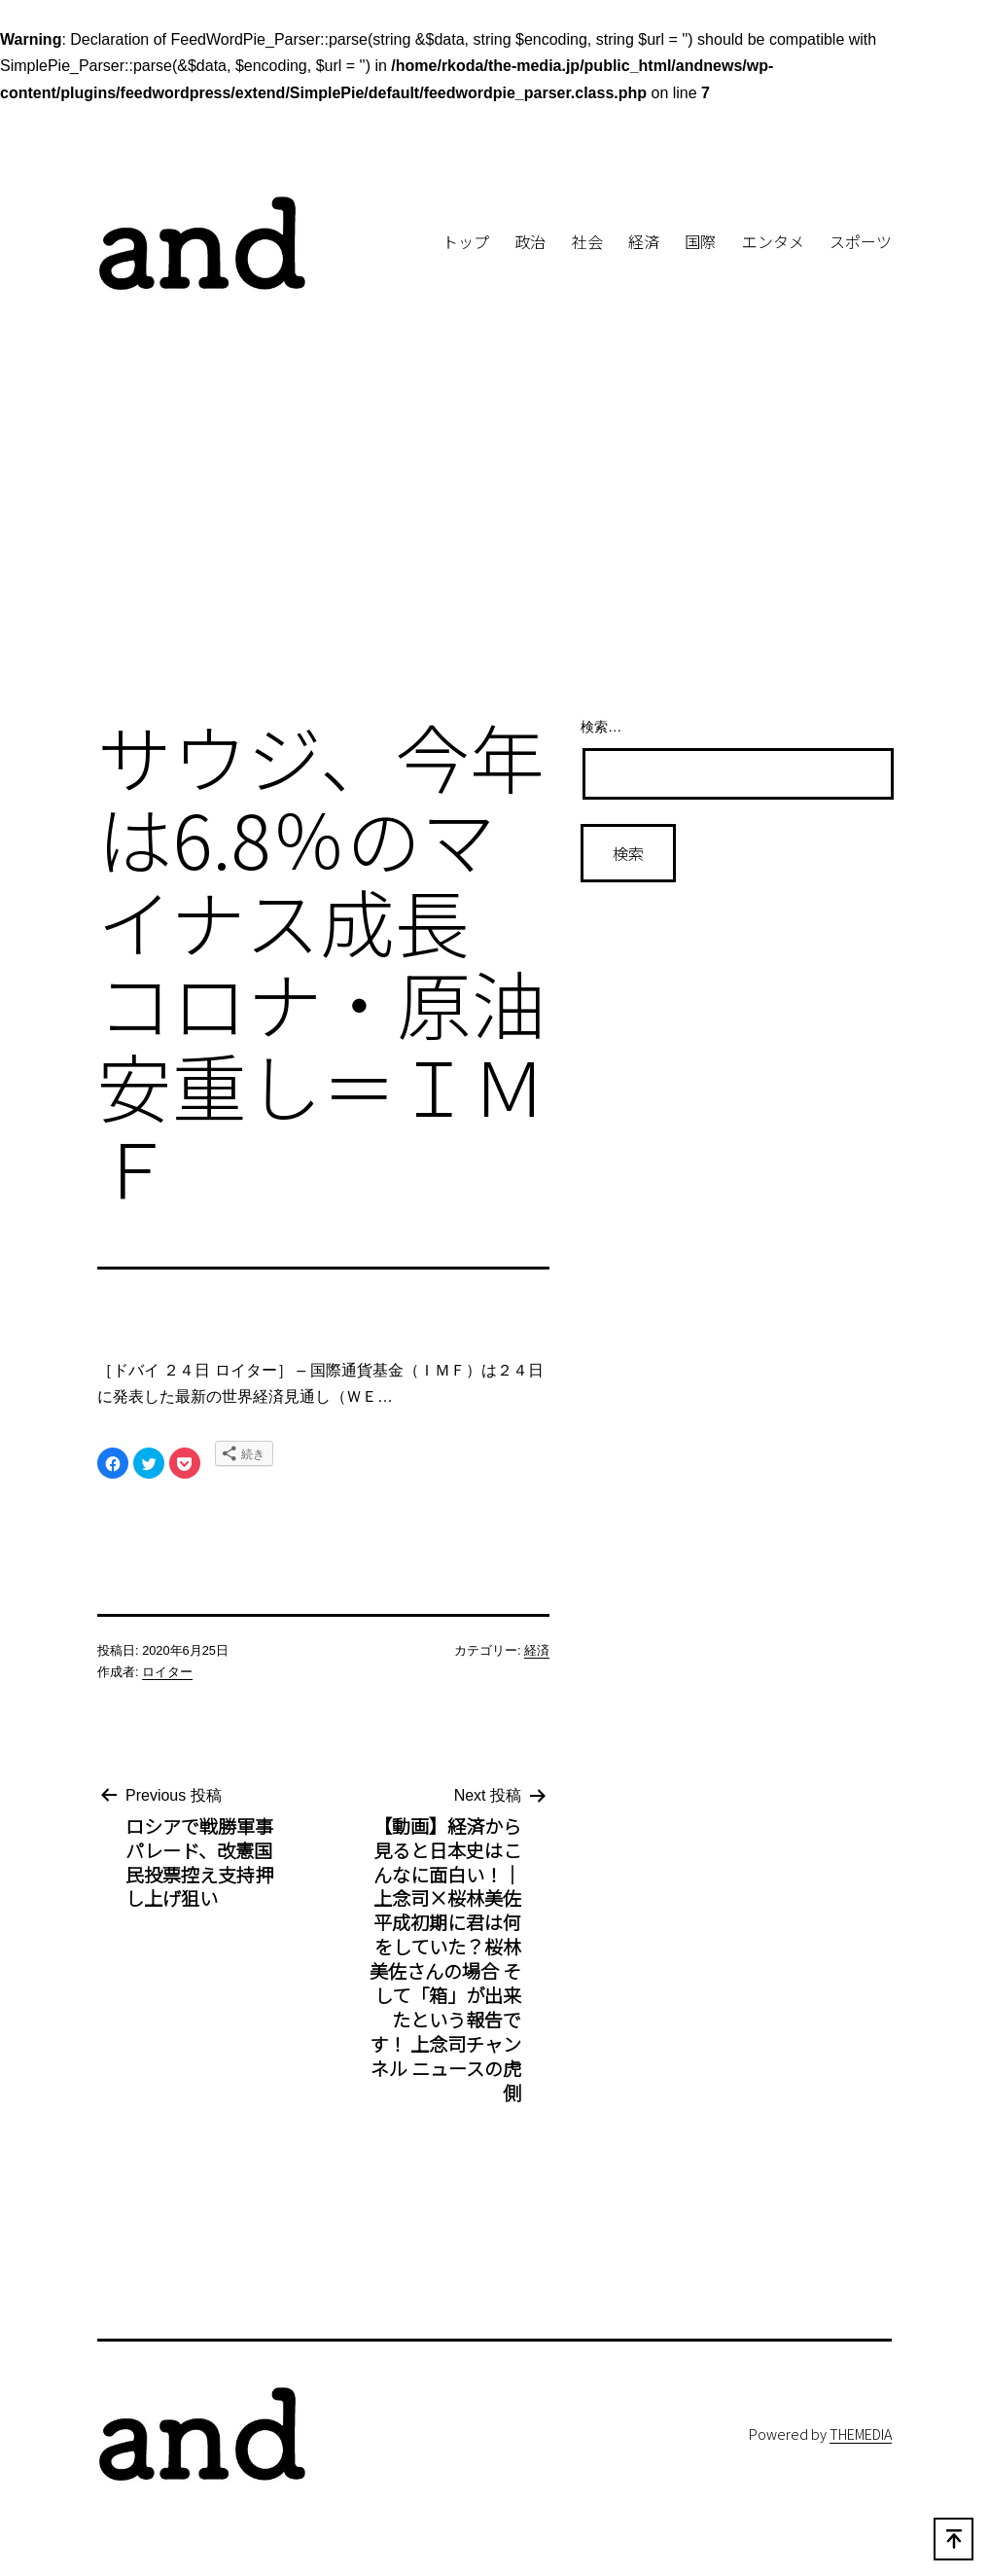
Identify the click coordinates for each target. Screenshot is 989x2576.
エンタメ (773, 241)
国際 (700, 241)
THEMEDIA (861, 2433)
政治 (530, 241)
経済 (643, 241)
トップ (465, 241)
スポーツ (861, 241)
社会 (587, 241)
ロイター (167, 1671)
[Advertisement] (494, 540)
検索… (601, 726)
